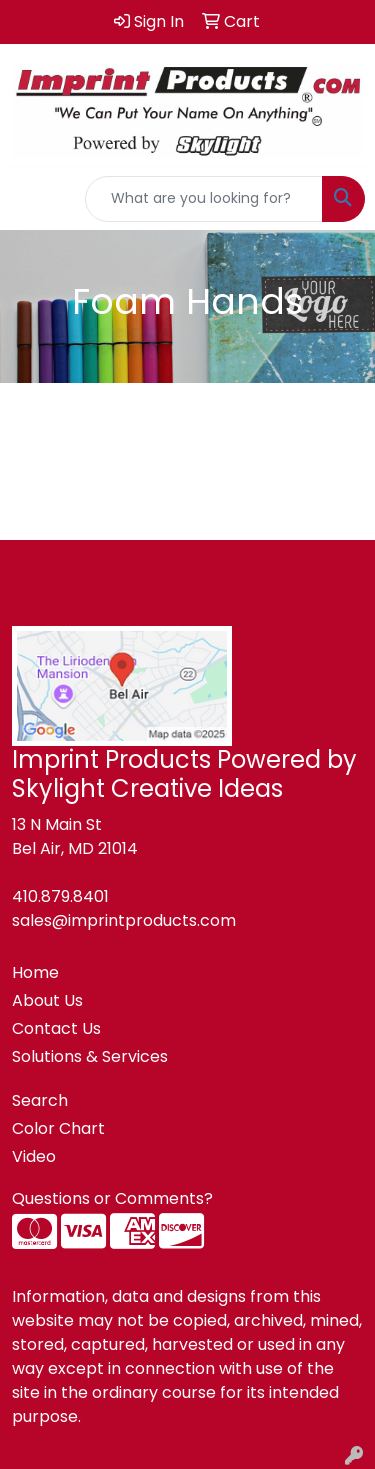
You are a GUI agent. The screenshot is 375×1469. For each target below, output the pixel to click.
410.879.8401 (60, 896)
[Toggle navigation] (31, 199)
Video (34, 1156)
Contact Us (56, 1028)
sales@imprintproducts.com (124, 920)
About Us (47, 1000)
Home (35, 972)
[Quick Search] (204, 199)
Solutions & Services (90, 1056)
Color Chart (58, 1128)
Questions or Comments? (112, 1198)
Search (40, 1100)
